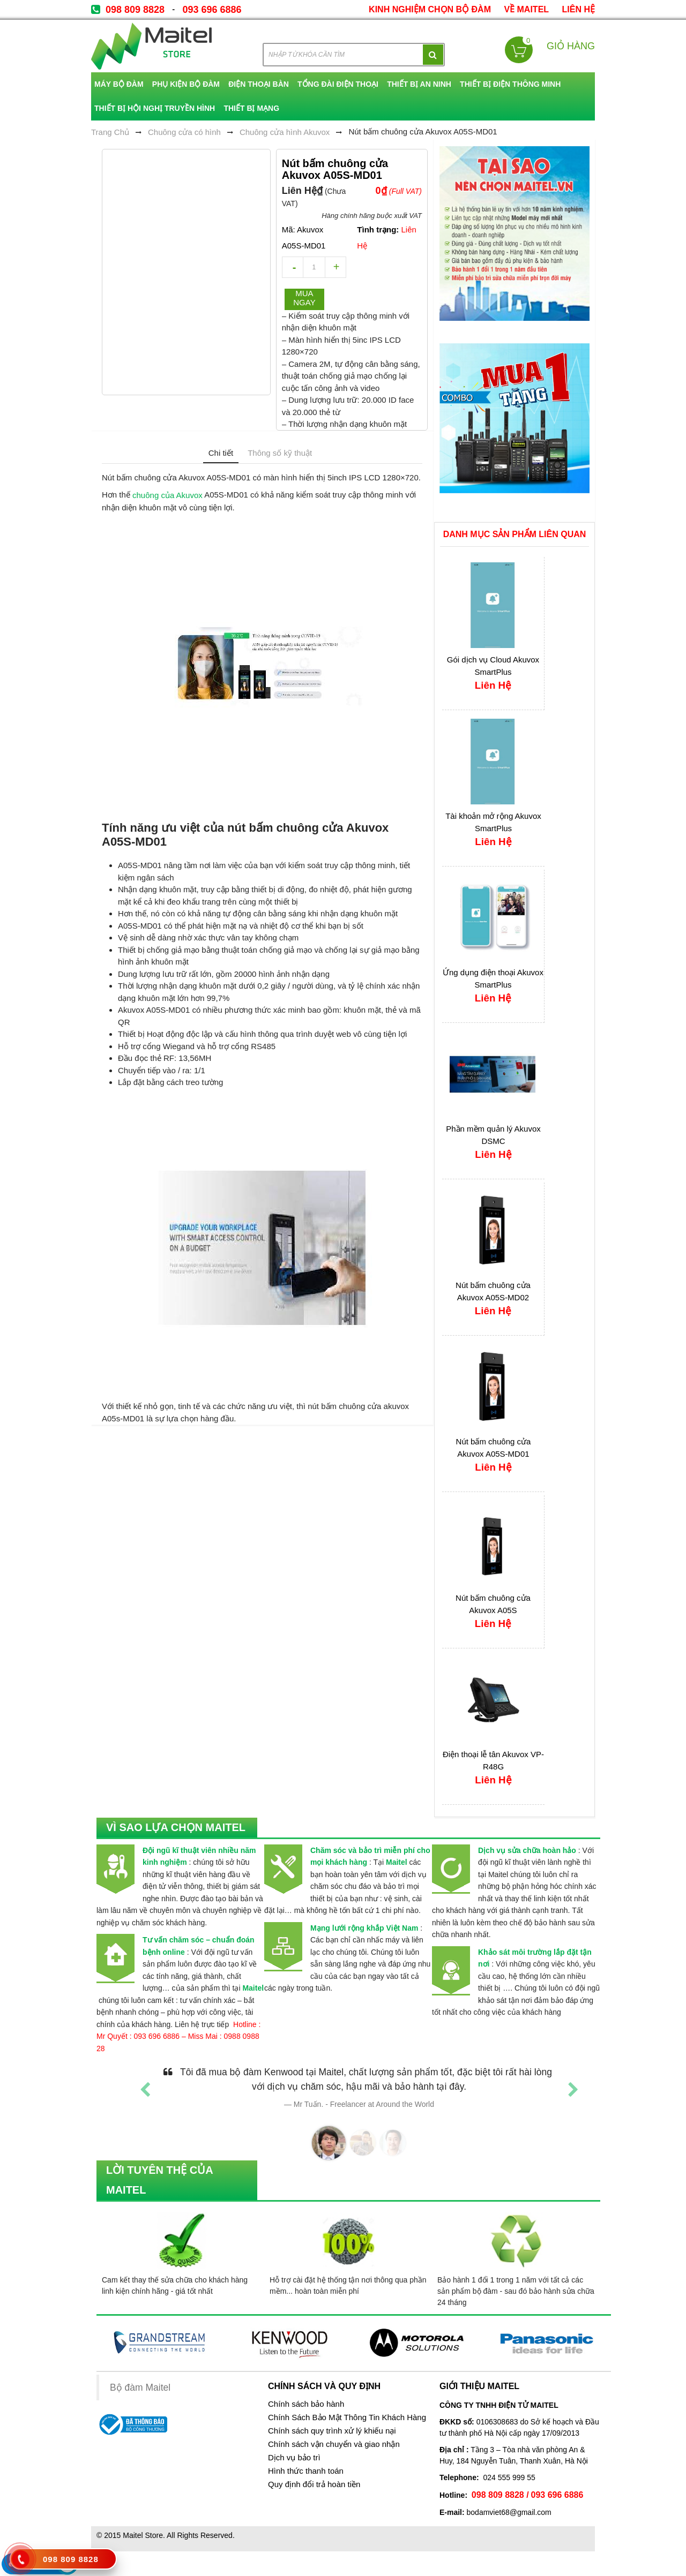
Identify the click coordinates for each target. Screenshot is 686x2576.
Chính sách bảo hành (306, 2404)
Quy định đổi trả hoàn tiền (314, 2484)
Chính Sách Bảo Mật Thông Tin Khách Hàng (347, 2417)
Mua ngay (304, 298)
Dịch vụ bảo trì (294, 2457)
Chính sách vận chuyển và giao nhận (334, 2444)
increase (335, 267)
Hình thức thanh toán (306, 2471)
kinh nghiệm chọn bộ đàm (430, 9)
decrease (292, 267)
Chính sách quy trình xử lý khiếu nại (332, 2431)
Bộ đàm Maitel (140, 2387)
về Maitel (526, 9)
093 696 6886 (211, 9)
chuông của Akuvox (167, 495)
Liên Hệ (578, 9)
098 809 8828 (135, 9)
